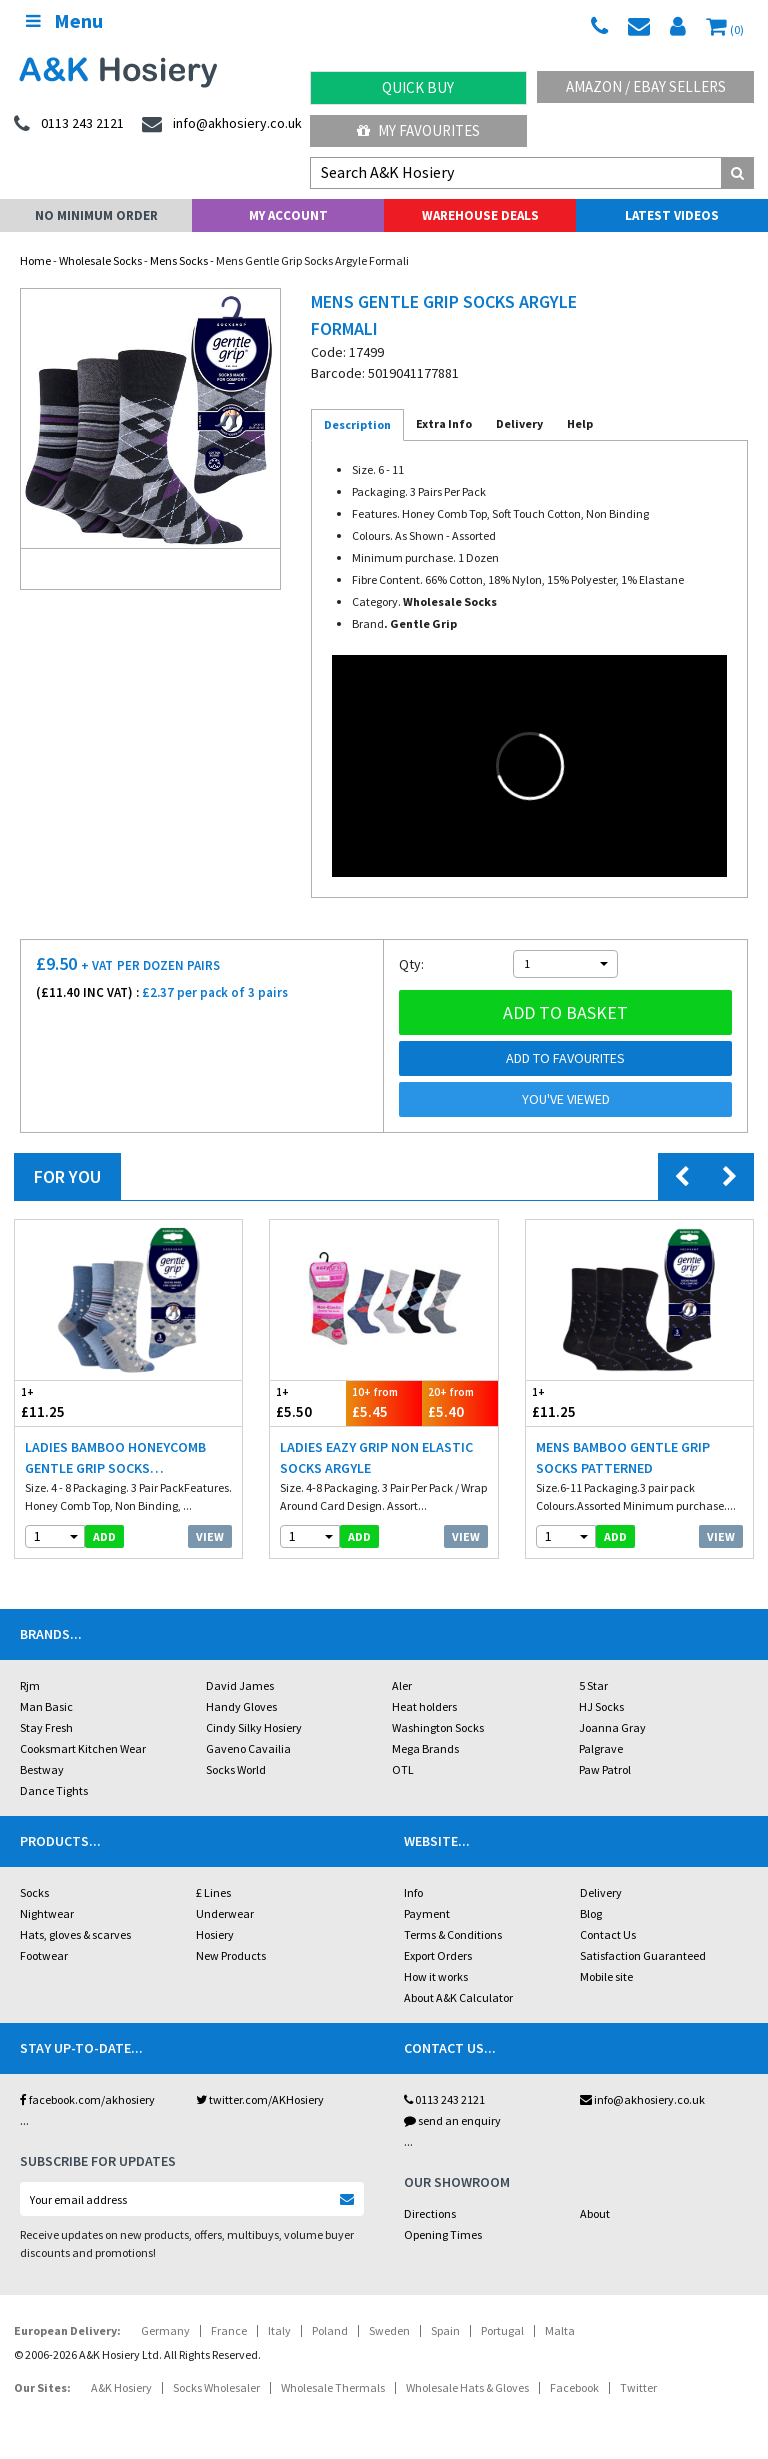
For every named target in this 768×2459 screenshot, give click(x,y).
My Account (288, 215)
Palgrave (601, 1748)
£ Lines (213, 1892)
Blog (591, 1913)
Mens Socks (179, 260)
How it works (436, 1976)
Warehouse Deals (480, 215)
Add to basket (565, 1012)
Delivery (601, 1892)
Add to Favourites (565, 1058)
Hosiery (215, 1934)
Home (35, 260)
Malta (560, 2330)
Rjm (30, 1685)
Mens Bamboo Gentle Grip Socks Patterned (623, 1457)
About (595, 2213)
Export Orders (438, 1955)
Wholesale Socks (100, 260)
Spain (445, 2330)
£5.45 (384, 1402)
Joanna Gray (612, 1727)
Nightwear (47, 1913)
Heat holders (424, 1706)
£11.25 (72, 1402)
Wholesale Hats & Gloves (467, 2387)
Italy (279, 2330)
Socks (34, 1892)
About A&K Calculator (458, 1997)
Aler (402, 1685)
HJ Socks (601, 1706)
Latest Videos (672, 215)
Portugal (502, 2330)
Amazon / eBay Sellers (646, 86)
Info (413, 1892)
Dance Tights (54, 1790)
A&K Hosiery (121, 2387)
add (104, 1536)
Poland (330, 2330)
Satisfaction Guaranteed (643, 1955)
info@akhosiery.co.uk (642, 2099)
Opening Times (443, 2234)
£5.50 (308, 1402)
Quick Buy (418, 87)
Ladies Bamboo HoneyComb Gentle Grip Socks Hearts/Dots (115, 1458)
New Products (231, 1955)
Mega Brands (425, 1748)
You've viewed (566, 1099)
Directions (430, 2213)
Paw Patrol (605, 1769)
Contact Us (608, 1934)
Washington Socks (438, 1727)
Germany (165, 2330)
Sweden (389, 2330)
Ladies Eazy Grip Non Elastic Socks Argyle (376, 1457)
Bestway (42, 1769)
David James (240, 1685)
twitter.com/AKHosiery (260, 2099)
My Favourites (418, 130)
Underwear (225, 1913)
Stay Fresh (46, 1727)
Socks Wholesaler (216, 2387)
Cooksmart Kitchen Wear (83, 1748)
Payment (427, 1913)
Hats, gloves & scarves (75, 1934)
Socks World (236, 1769)
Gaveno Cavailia (248, 1748)
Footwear (44, 1955)
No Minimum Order (96, 215)
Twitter (638, 2387)
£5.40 (460, 1402)
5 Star (593, 1685)
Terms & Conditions (453, 1934)
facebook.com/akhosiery (87, 2099)
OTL (403, 1769)
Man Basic (46, 1706)
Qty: (411, 964)
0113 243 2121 (444, 2099)
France (229, 2330)
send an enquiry (452, 2120)
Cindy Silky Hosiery (254, 1727)
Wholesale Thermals (333, 2387)
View (210, 1536)
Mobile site (606, 1976)
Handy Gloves (241, 1706)
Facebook (574, 2387)
